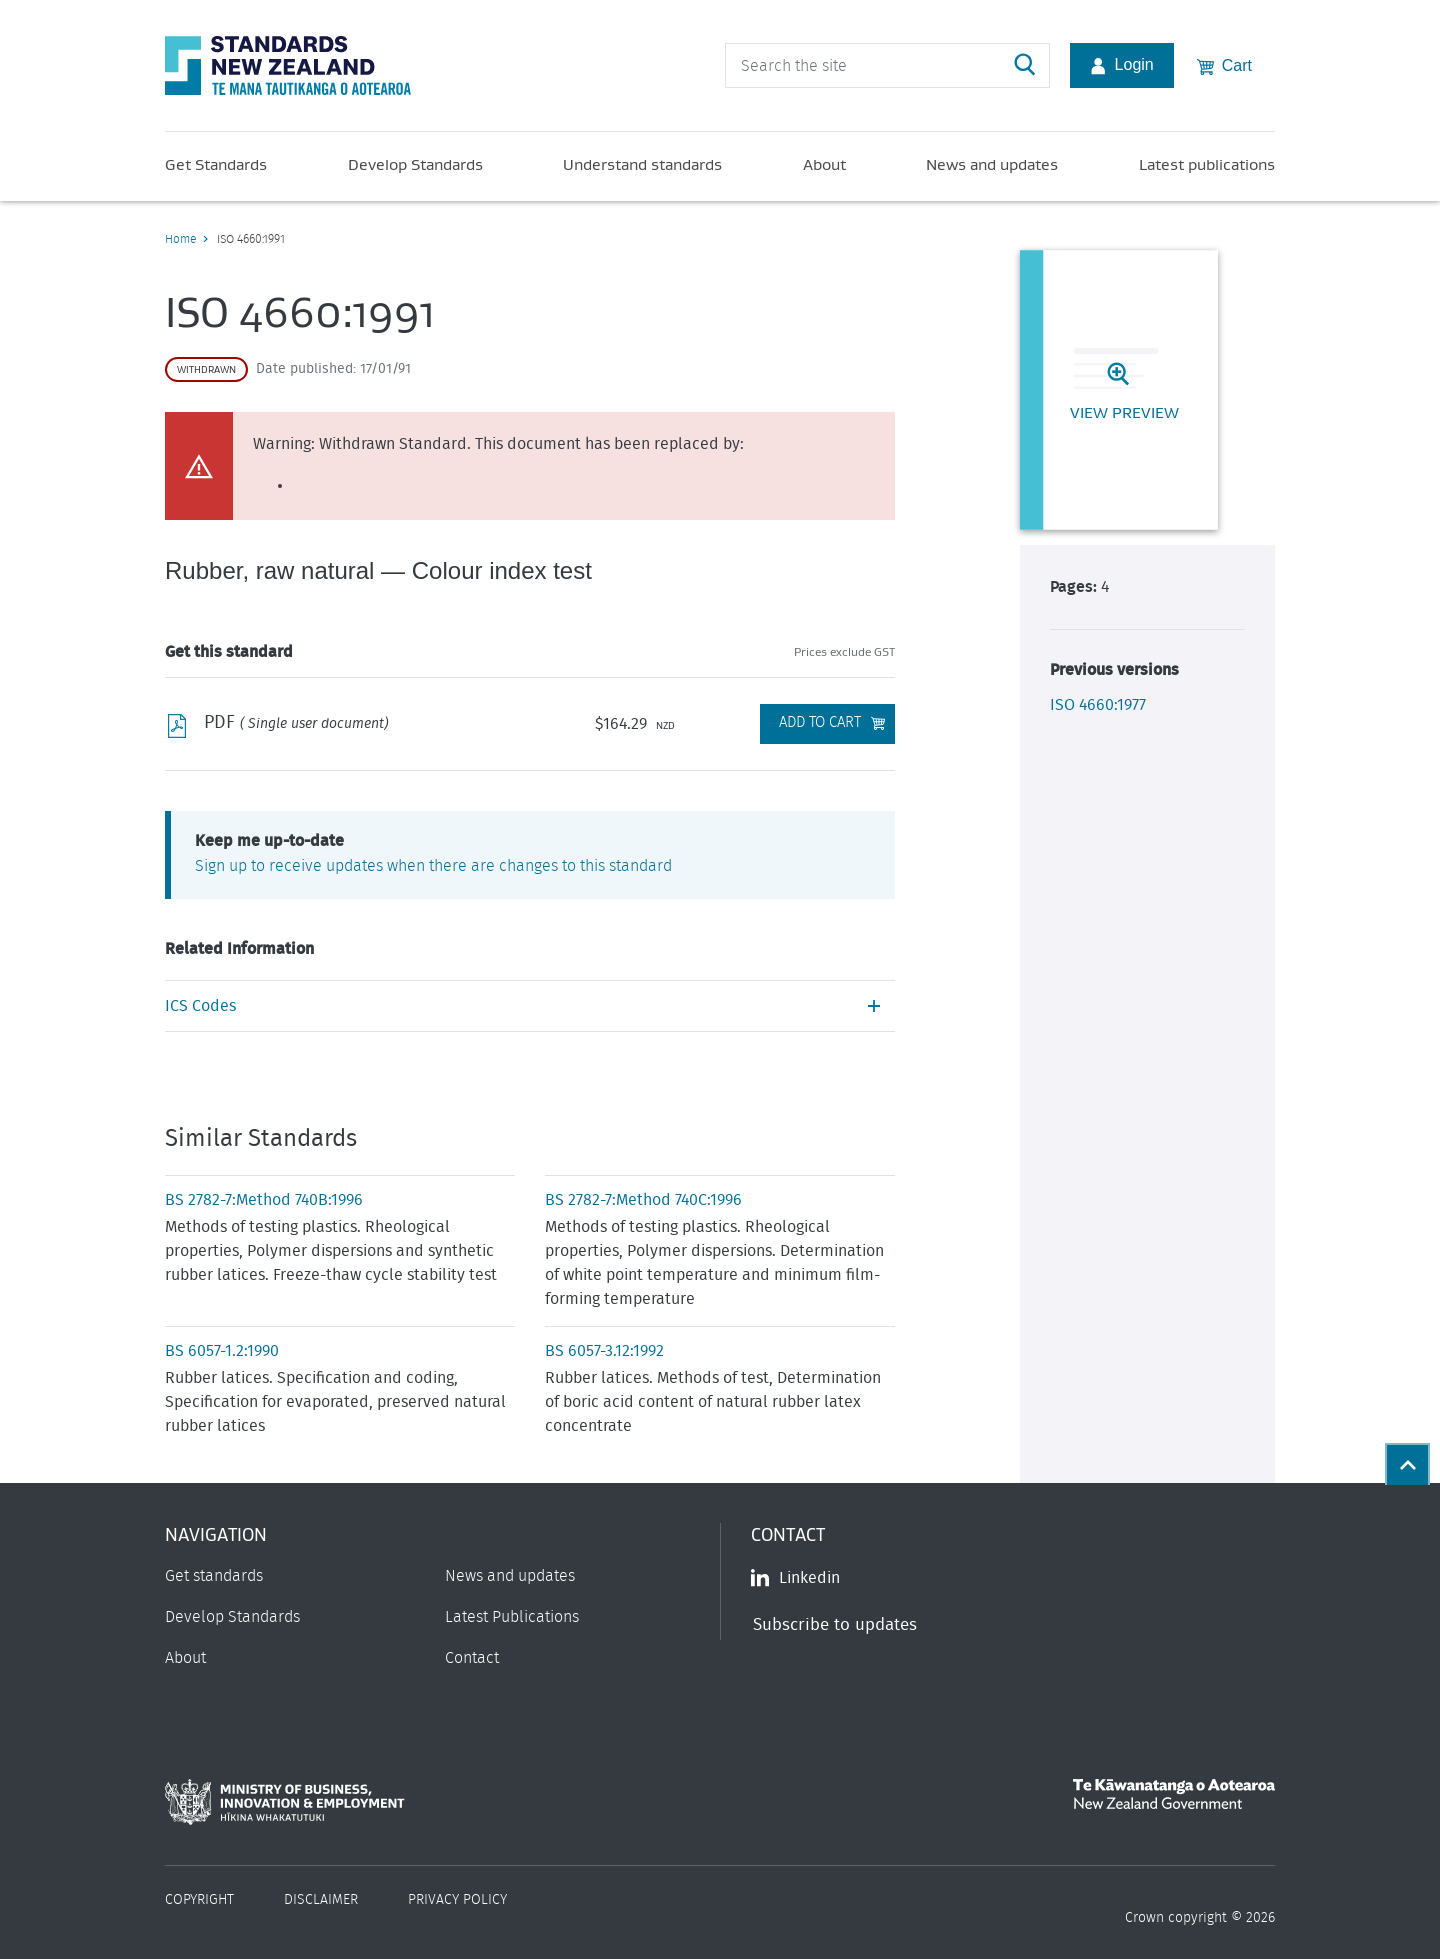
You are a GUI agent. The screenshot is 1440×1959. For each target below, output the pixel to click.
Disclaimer (321, 1900)
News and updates (992, 164)
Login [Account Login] (1122, 65)
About (824, 164)
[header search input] (887, 65)
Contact (472, 1658)
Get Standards (216, 164)
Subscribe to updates (835, 1624)
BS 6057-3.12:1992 (604, 1351)
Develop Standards (415, 164)
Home (180, 239)
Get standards (214, 1576)
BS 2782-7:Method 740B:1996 (264, 1200)
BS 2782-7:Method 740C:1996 (643, 1200)
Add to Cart (820, 722)
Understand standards (642, 164)
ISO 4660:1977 (1098, 705)
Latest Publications (512, 1617)
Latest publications (1207, 164)
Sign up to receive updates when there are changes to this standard (433, 866)
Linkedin (795, 1578)
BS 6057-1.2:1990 (222, 1351)
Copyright (199, 1900)
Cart (1224, 64)
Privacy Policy (457, 1900)
